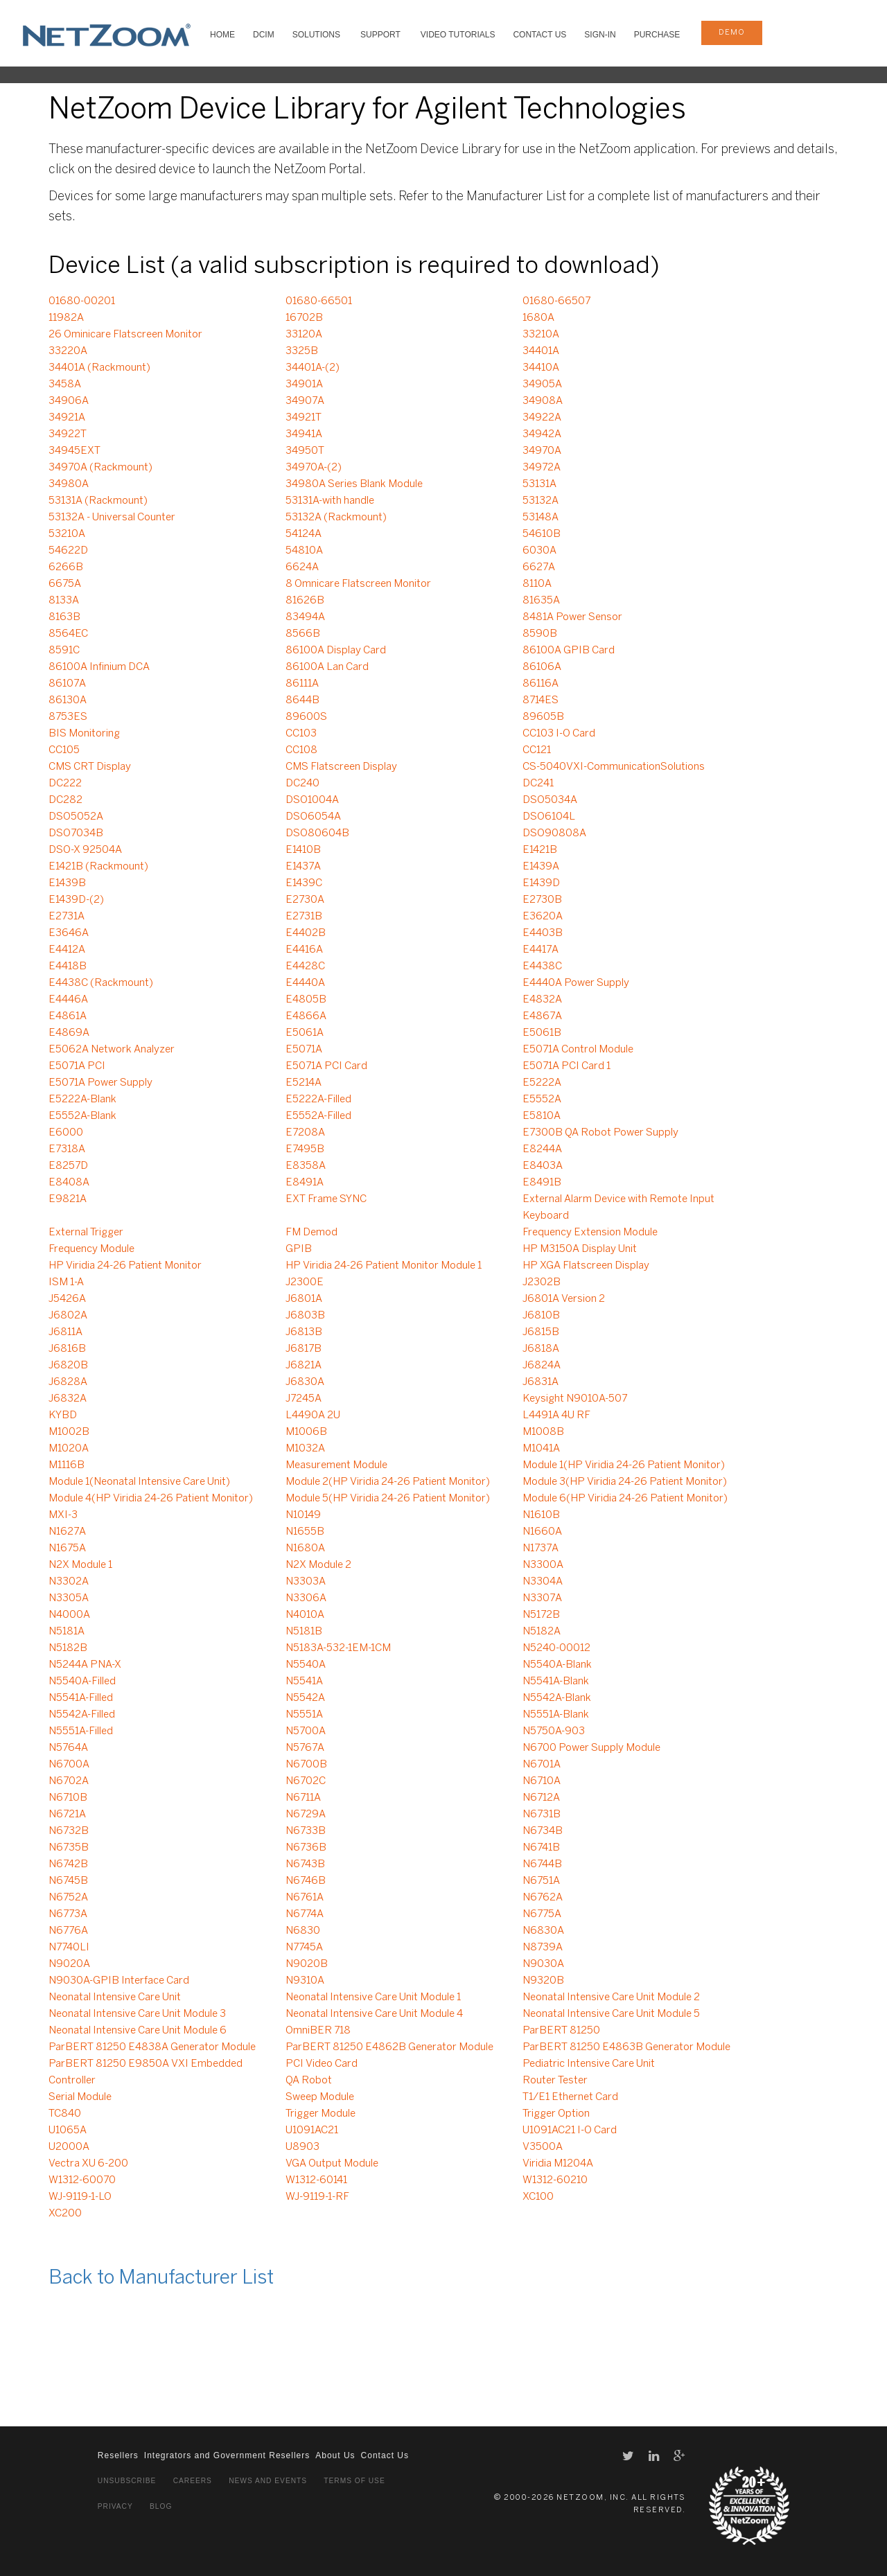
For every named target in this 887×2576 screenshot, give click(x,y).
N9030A (543, 1964)
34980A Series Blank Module (354, 484)
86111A (302, 684)
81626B (305, 601)
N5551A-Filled (81, 1731)
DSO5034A (549, 800)
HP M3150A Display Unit (579, 1249)
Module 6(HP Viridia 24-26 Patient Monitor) (625, 1498)
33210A (540, 334)
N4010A (305, 1615)
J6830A (305, 1382)
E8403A (542, 1166)
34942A (541, 434)
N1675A (67, 1548)
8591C (64, 650)
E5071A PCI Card (326, 1066)
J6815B (540, 1332)
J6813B (304, 1332)
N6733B (306, 1831)
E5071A (304, 1050)
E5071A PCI (77, 1066)
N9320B (543, 1981)
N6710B (68, 1798)
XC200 (65, 2213)
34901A (304, 384)
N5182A (541, 1632)
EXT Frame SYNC (326, 1199)
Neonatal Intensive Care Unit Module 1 (373, 1997)
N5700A (306, 1731)
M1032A (305, 1449)
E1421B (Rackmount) (98, 867)
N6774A (305, 1914)
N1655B (305, 1532)
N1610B (541, 1515)
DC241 (538, 783)
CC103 (301, 734)
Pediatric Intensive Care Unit (588, 2064)
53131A (539, 484)
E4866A (306, 1016)
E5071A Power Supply (100, 1083)
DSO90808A (554, 833)
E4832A (542, 1000)
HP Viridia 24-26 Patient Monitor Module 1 (384, 1266)
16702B (304, 318)
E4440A (305, 983)
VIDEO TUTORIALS (458, 34)
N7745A (304, 1947)
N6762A (542, 1898)
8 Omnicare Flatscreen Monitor (358, 584)
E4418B (68, 966)
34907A (305, 401)
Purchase (657, 34)
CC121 (536, 750)
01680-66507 (556, 301)
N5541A (304, 1681)
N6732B (69, 1831)
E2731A (67, 916)
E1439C (304, 883)
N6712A (541, 1798)
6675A (65, 584)
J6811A (65, 1332)
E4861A (68, 1016)
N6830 (303, 1931)
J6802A (68, 1316)
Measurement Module (336, 1465)
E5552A (541, 1099)
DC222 (65, 783)
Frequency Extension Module (590, 1232)
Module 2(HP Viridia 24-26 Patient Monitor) (388, 1482)
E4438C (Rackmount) (101, 983)
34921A (67, 418)
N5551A (304, 1715)
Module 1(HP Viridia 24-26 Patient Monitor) (623, 1465)
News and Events (268, 2481)
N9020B (307, 1964)
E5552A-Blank (82, 1116)
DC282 (65, 800)
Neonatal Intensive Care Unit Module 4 (374, 2014)
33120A (304, 334)
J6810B (541, 1316)
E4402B (306, 933)
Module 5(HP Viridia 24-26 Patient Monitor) (388, 1498)
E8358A (306, 1166)
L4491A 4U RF (556, 1415)
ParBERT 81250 (561, 2031)
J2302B (541, 1282)
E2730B (542, 900)
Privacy (115, 2506)
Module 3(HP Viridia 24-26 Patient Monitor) (624, 1482)
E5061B (541, 1033)
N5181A (67, 1632)
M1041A (541, 1449)
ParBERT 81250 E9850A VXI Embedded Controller (146, 2072)
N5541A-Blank (555, 1681)
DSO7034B (76, 833)
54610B (541, 534)
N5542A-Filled (82, 1715)
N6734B (542, 1831)
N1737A (540, 1548)
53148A (540, 517)
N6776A (68, 1931)
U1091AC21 (312, 2130)
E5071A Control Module (577, 1050)
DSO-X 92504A (85, 850)
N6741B (541, 1848)
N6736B (306, 1848)
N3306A (306, 1598)
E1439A (540, 867)
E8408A (69, 1183)
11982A (66, 318)
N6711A (303, 1798)
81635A (541, 601)
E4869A (69, 1033)
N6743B (305, 1864)
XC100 (538, 2197)
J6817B (304, 1349)
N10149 (303, 1515)
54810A (304, 551)
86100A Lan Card (327, 667)
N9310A (305, 1981)
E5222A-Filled (318, 1099)
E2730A (305, 900)
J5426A (67, 1299)
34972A (541, 468)
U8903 (302, 2147)
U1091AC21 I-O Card (569, 2130)
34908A (542, 401)
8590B (539, 634)
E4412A (67, 950)
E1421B (539, 850)
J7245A (304, 1399)
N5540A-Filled (82, 1681)
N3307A (542, 1598)
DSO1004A (312, 800)
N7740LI (69, 1947)
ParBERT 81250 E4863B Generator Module (626, 2047)
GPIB (299, 1249)
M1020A (69, 1449)
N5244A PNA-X (85, 1665)
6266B (66, 567)
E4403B (542, 933)
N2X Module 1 (80, 1565)
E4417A (540, 950)
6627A (538, 567)
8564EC (68, 634)
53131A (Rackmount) (98, 501)
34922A (541, 418)
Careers (192, 2481)
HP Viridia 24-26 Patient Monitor (125, 1266)
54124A (304, 534)
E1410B (303, 850)
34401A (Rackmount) (99, 368)
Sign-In (599, 34)
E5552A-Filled (318, 1116)
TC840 (65, 2114)
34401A (540, 351)
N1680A (305, 1548)
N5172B (541, 1615)
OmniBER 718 (318, 2031)
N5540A (306, 1665)
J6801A (304, 1299)
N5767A (305, 1748)
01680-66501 (319, 301)
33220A (68, 351)
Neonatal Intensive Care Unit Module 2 (611, 1997)
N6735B (69, 1848)
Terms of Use (354, 2481)
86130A (68, 700)
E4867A (542, 1016)
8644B (302, 700)
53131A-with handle (330, 501)
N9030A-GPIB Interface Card (119, 1981)
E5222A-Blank (82, 1099)
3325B (302, 351)
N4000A (69, 1615)
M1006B (306, 1432)
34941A (304, 434)
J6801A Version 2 (563, 1299)
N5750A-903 (553, 1731)
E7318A (67, 1149)
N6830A (543, 1931)
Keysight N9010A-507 (574, 1399)
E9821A (68, 1199)
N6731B (541, 1814)
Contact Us (539, 34)
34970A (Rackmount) (100, 468)
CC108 (301, 750)
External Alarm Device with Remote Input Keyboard (618, 1207)
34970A (541, 451)
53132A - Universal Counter (112, 517)
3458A (65, 384)
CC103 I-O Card (558, 734)
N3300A (542, 1565)
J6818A (540, 1349)
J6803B (305, 1316)
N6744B (542, 1864)
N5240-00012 (556, 1648)
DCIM (263, 34)
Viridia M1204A (557, 2164)
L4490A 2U (313, 1415)
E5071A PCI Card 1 (566, 1066)
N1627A (67, 1532)
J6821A (304, 1365)
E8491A (305, 1183)
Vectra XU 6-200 (88, 2164)
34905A (542, 384)
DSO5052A (76, 817)
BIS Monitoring (84, 734)
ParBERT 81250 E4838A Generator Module (152, 2047)
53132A (540, 501)
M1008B (543, 1432)
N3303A (306, 1582)
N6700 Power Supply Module (591, 1748)
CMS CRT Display (90, 767)
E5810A (541, 1116)
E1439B (67, 883)
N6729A (306, 1814)
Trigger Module (320, 2114)
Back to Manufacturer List (161, 2278)
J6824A (541, 1365)
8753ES (68, 717)
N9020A (69, 1964)
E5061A (305, 1033)
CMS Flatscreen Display (341, 767)
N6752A (68, 1898)
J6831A (540, 1382)
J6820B (68, 1365)
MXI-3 (63, 1515)
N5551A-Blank (555, 1715)
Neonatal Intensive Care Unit (115, 1997)
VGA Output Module (332, 2164)
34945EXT (74, 451)
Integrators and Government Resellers (227, 2455)
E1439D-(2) (76, 900)
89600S (306, 717)
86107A (67, 684)
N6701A (541, 1765)
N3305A (69, 1598)
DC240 (302, 783)
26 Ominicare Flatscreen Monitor (125, 334)
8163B (64, 617)
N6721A (67, 1814)
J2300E (305, 1282)
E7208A (305, 1133)
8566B (303, 634)
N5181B (304, 1632)
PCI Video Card (322, 2064)
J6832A (68, 1399)
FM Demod (311, 1232)
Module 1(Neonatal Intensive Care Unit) (139, 1482)
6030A (539, 551)
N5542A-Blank (556, 1698)
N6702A (69, 1781)
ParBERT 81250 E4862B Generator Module (389, 2047)
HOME (222, 34)
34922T (68, 434)
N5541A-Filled (81, 1698)
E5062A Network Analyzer (112, 1050)
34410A (540, 368)
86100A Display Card (336, 650)
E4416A (304, 950)
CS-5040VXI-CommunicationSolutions (613, 767)
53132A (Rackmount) (336, 517)
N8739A (542, 1947)
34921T (304, 418)
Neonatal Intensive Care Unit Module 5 (611, 2014)
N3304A (542, 1582)
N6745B (68, 1881)
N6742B (68, 1864)
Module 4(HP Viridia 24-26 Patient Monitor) (151, 1498)
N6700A (69, 1765)
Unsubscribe (127, 2481)
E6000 (66, 1133)
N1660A (542, 1532)
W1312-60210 (555, 2180)
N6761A (305, 1898)
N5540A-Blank (557, 1665)
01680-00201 (82, 301)
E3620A (542, 916)
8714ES (540, 700)
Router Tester (555, 2080)
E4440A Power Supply (575, 983)
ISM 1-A (66, 1282)
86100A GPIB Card (568, 650)
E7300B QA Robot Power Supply (600, 1133)
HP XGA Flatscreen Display (585, 1266)
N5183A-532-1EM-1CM (338, 1648)
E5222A (541, 1083)
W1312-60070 (82, 2180)
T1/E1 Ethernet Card (570, 2097)
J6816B (67, 1349)
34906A (69, 401)
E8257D (68, 1166)
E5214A (304, 1083)
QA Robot (309, 2080)
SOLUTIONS (316, 34)
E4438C (542, 966)
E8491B (541, 1183)
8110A (537, 584)
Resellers (118, 2455)
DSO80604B (317, 833)
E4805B (306, 1000)
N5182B (68, 1648)
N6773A (68, 1914)
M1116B (67, 1465)
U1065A (68, 2130)
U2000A (69, 2147)
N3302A (69, 1582)
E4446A (68, 1000)
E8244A (542, 1149)
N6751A (541, 1881)
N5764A (68, 1748)
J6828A (68, 1382)
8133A (64, 601)
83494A (305, 617)
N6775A (541, 1914)
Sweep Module (320, 2097)
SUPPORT (380, 34)
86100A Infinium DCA (99, 667)
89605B (543, 717)
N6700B (306, 1765)
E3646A (69, 933)
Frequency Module (91, 1249)
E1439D (541, 883)
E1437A (303, 867)
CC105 (64, 750)
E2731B (304, 916)
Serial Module (80, 2097)
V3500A (542, 2147)
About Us (335, 2455)
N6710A (541, 1781)
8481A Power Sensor (572, 617)
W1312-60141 (316, 2180)
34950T (305, 451)
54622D (68, 551)
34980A (69, 484)
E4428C (305, 966)
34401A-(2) (313, 368)
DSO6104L (548, 817)
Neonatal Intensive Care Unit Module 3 (137, 2014)
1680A (538, 318)
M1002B (69, 1432)
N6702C (306, 1781)
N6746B (306, 1881)
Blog (161, 2506)
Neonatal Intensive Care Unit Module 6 (138, 2031)
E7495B (305, 1149)
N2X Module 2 (318, 1565)
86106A (541, 667)
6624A (302, 567)
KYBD (63, 1415)
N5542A (305, 1698)
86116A (540, 684)
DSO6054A (313, 817)
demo (732, 32)
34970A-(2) (314, 468)
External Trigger (86, 1232)
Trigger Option (556, 2114)
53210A (67, 534)
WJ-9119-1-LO (80, 2197)
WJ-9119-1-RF (317, 2197)
